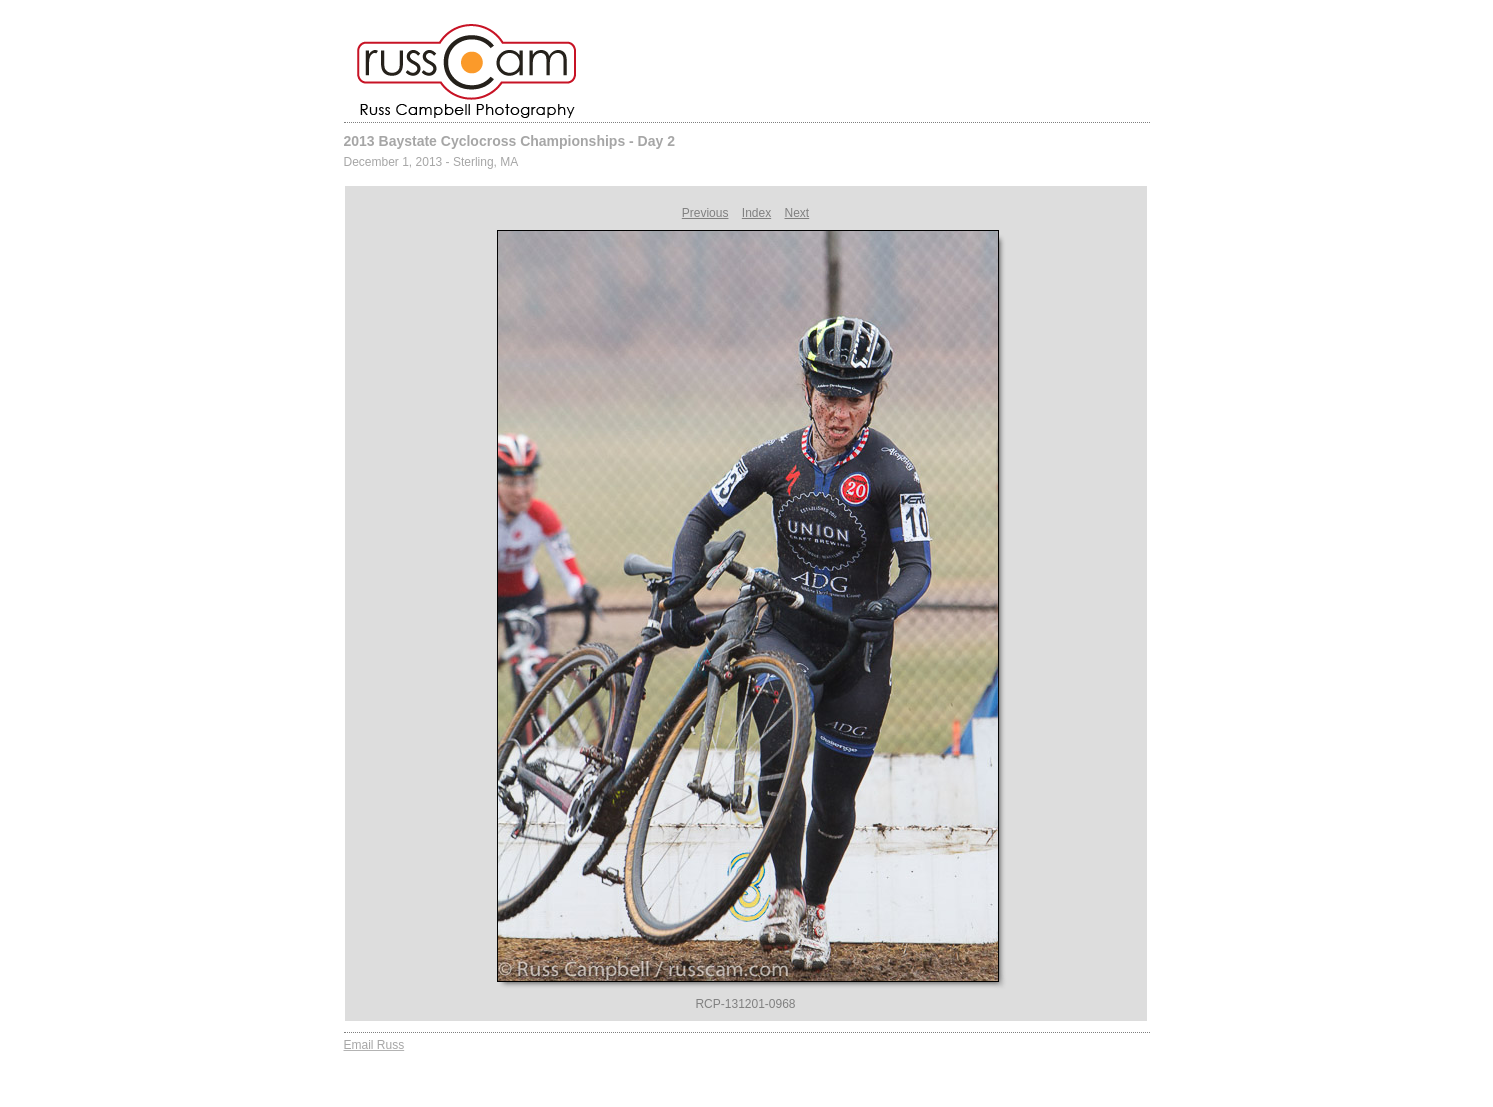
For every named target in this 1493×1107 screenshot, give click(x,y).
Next (797, 213)
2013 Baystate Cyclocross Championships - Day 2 (509, 141)
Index (756, 213)
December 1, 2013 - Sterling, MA (431, 162)
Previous (705, 213)
